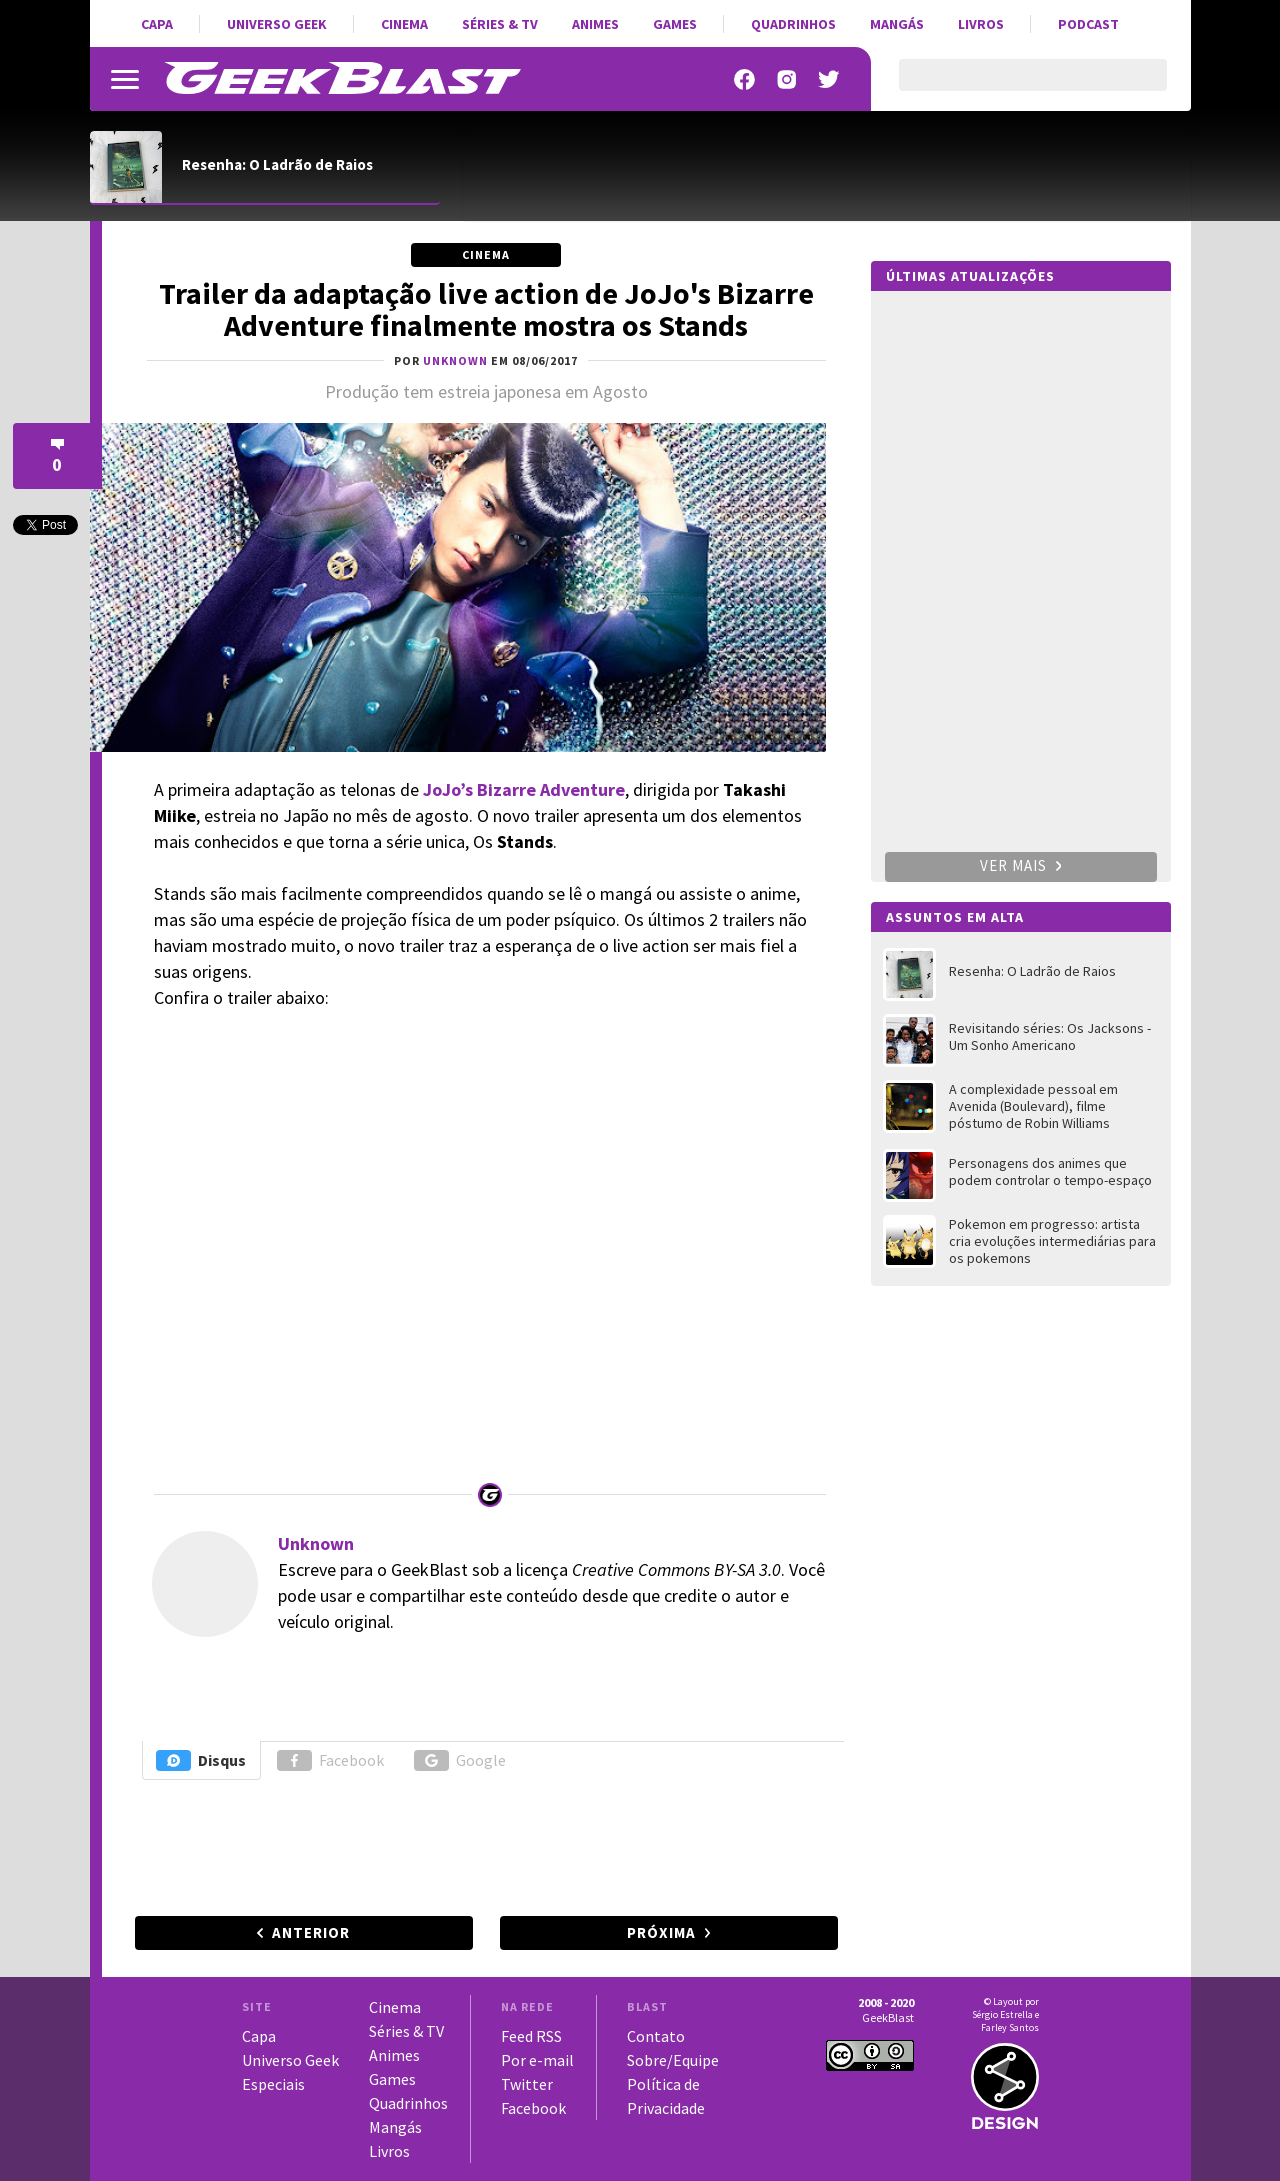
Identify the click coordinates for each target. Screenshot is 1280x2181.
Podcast (1088, 24)
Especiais (273, 2084)
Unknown (316, 1543)
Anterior (311, 1932)
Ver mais (1021, 865)
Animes (595, 24)
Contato (656, 2036)
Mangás (897, 24)
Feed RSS (531, 2036)
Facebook (330, 1760)
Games (675, 24)
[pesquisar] (1015, 87)
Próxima (661, 1932)
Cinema (404, 24)
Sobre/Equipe (673, 2060)
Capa (157, 24)
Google (460, 1760)
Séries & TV (500, 24)
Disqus (201, 1760)
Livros (981, 24)
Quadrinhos (793, 24)
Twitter (527, 2084)
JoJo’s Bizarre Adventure (522, 789)
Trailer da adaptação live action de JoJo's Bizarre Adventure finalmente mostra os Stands (486, 309)
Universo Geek (277, 24)
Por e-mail (537, 2060)
